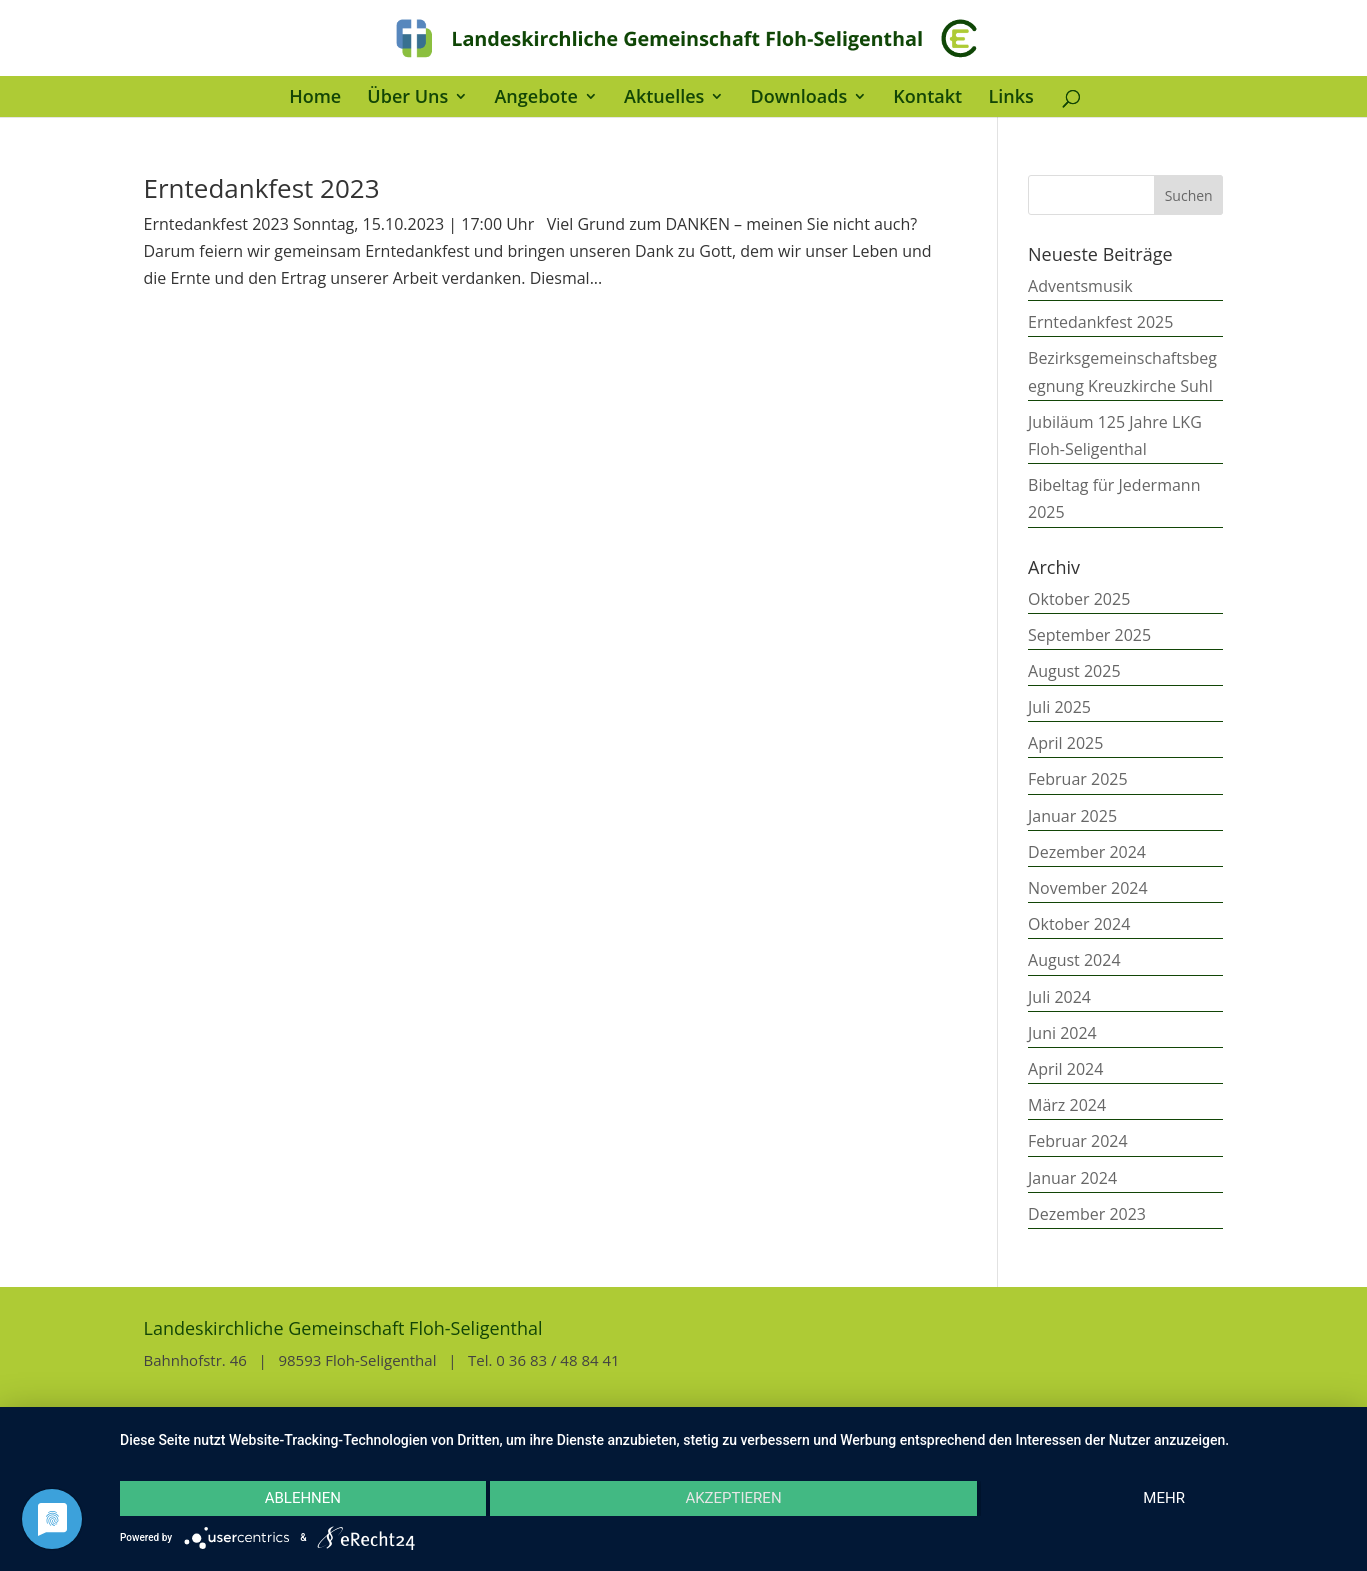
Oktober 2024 (1079, 924)
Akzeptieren (733, 1498)
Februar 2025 (1078, 779)
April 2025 (1065, 743)
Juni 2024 (1062, 1033)
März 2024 (1067, 1105)
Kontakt (927, 98)
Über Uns (407, 98)
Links (1010, 98)
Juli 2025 (1059, 707)
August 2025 (1074, 671)
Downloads (798, 98)
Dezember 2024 (1087, 852)
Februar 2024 (1078, 1141)
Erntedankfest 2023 (262, 188)
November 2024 (1088, 888)
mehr (1164, 1498)
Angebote (535, 98)
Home (315, 98)
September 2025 (1089, 635)
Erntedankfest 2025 (1100, 322)
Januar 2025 (1072, 816)
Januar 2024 (1072, 1178)
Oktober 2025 (1079, 599)
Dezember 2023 (1087, 1214)
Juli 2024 (1059, 997)
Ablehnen (303, 1498)
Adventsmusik (1080, 286)
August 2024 (1074, 960)
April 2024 (1065, 1069)
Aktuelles (664, 98)
